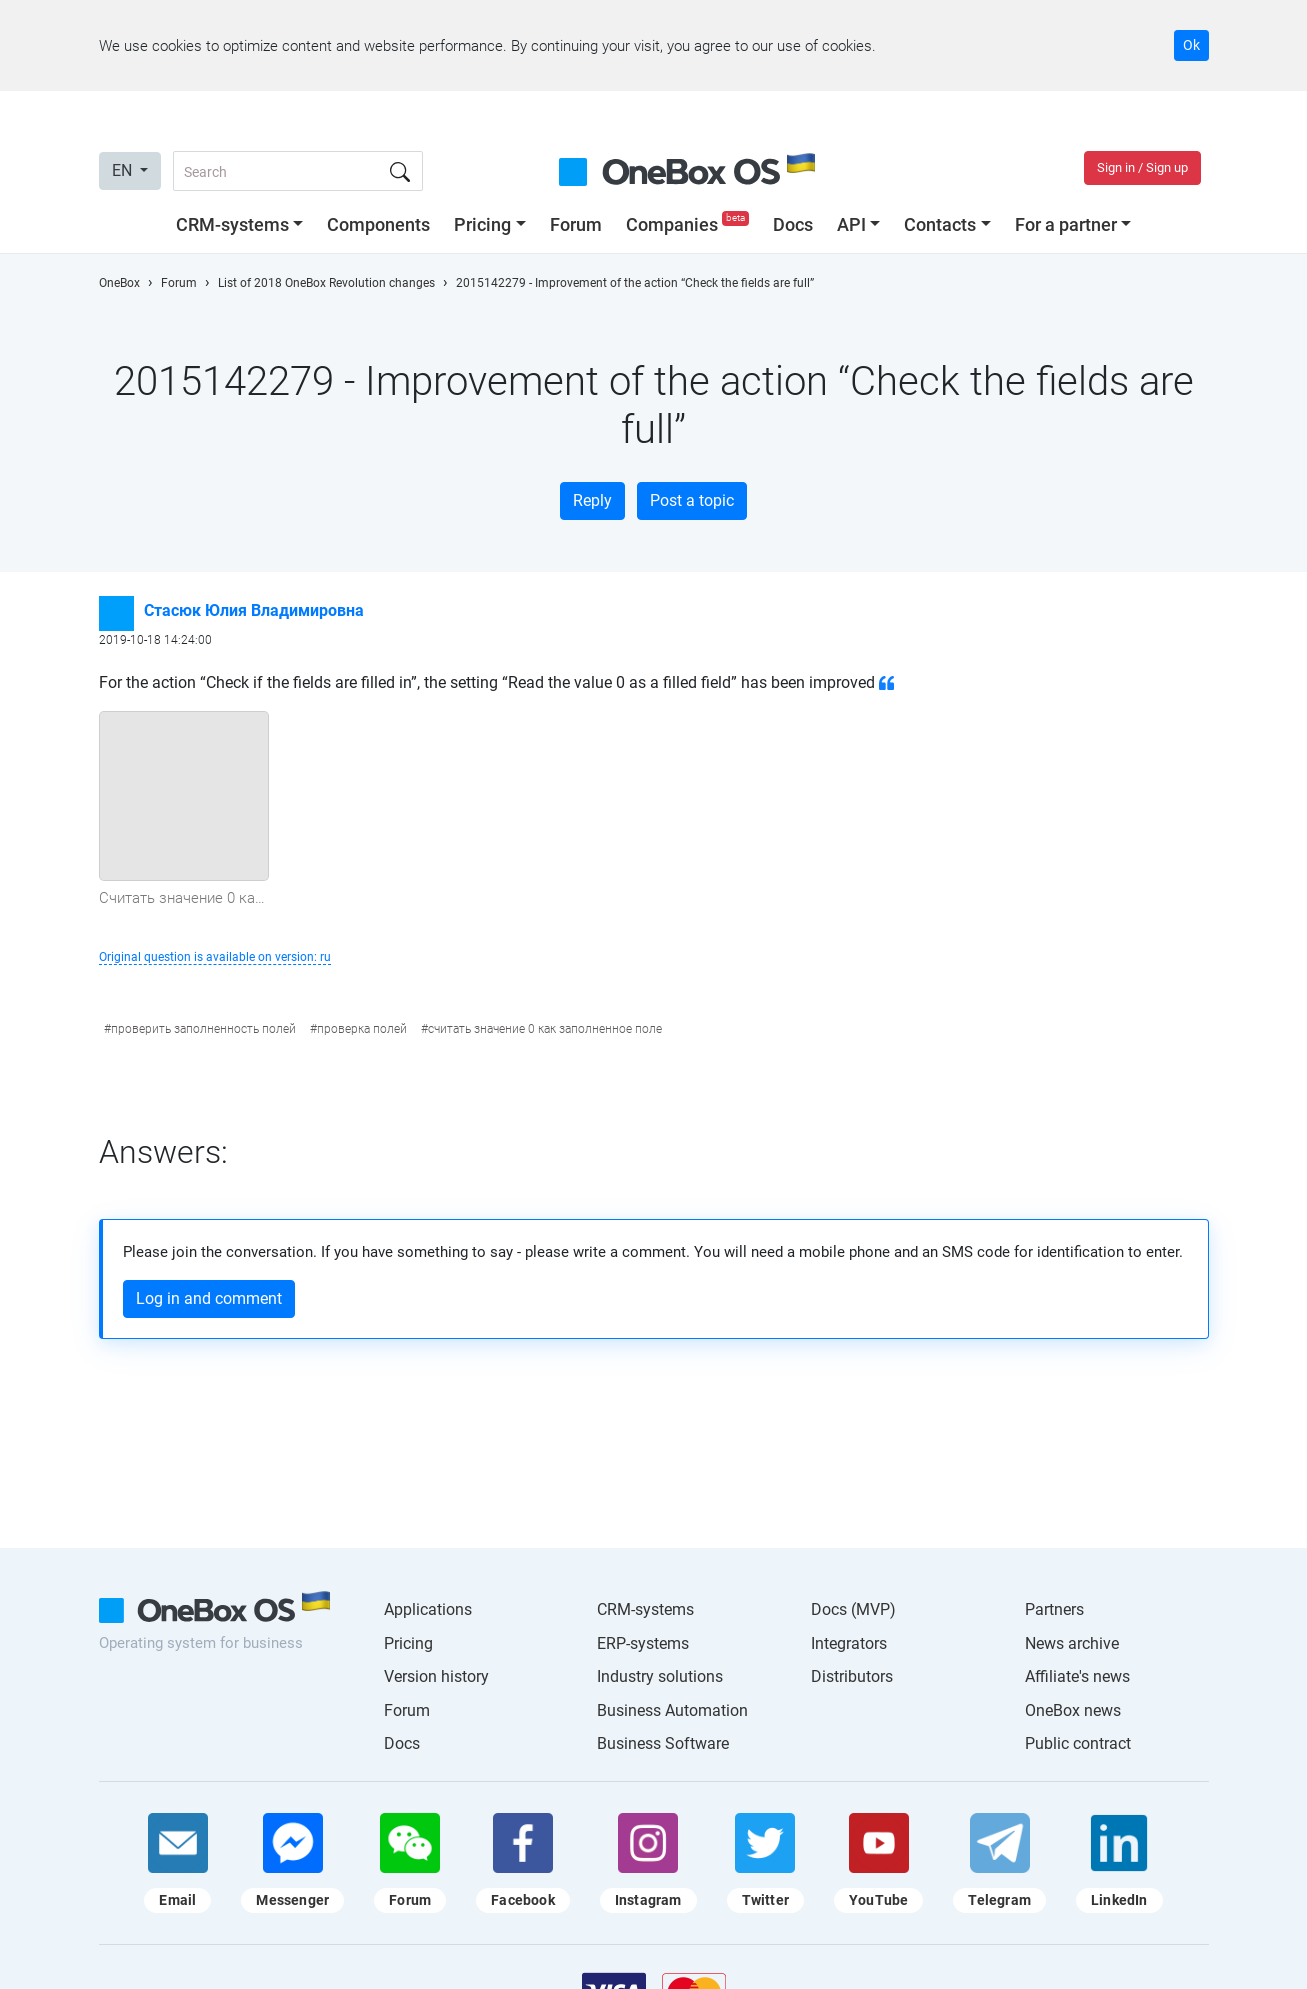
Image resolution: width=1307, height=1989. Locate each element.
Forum (576, 224)
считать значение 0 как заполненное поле (545, 1029)
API (851, 224)
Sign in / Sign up (1142, 167)
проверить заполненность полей (203, 1029)
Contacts (940, 224)
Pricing (482, 224)
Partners (1054, 1609)
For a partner (1066, 224)
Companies (689, 224)
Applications (428, 1609)
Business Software (663, 1743)
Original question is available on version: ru (215, 957)
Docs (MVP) (853, 1609)
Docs (793, 224)
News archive (1072, 1643)
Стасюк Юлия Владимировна (254, 610)
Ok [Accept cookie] (1191, 45)
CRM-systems (232, 224)
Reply (592, 500)
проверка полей (362, 1029)
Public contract (1078, 1743)
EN (124, 170)
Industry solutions (660, 1676)
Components (378, 224)
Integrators (849, 1643)
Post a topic (692, 500)
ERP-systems (643, 1643)
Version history (436, 1676)
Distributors (852, 1676)
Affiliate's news (1077, 1676)
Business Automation (672, 1710)
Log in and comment (209, 1298)
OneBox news (1073, 1710)
